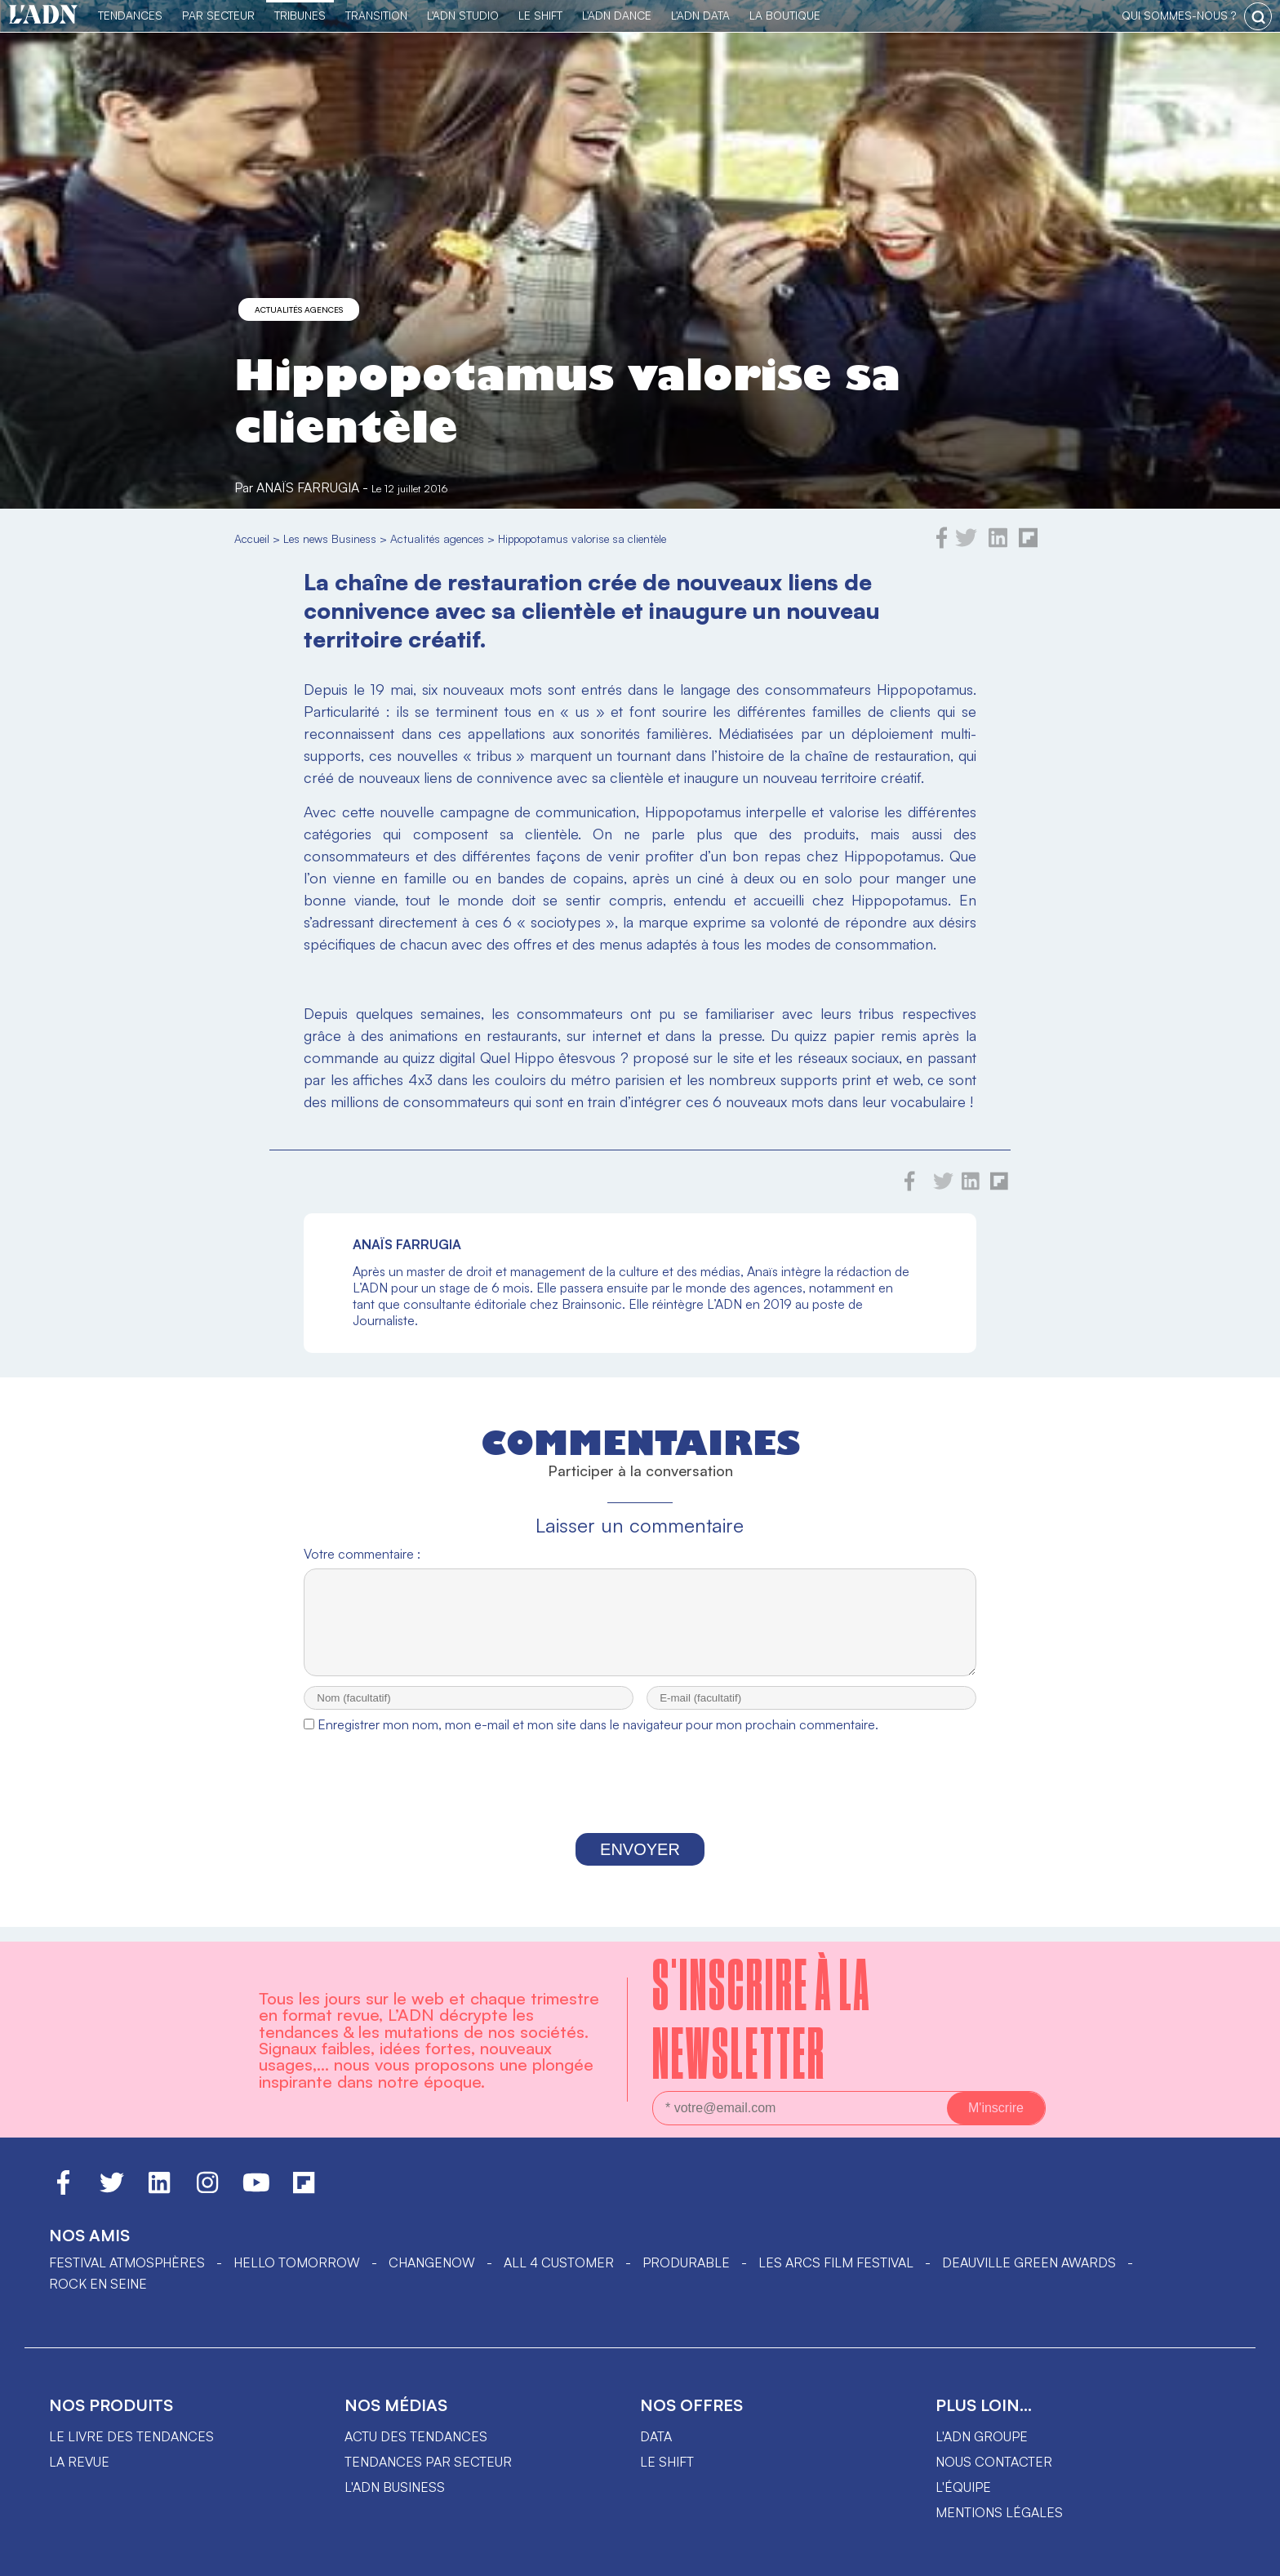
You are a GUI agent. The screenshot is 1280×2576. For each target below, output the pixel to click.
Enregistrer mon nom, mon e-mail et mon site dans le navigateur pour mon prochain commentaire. (598, 1739)
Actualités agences (299, 309)
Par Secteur (218, 15)
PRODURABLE (686, 2262)
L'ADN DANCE (616, 15)
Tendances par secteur (428, 2462)
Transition (376, 15)
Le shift (667, 2462)
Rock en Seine (98, 2284)
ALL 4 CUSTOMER (559, 2262)
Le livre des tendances (131, 2436)
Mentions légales (999, 2512)
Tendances (130, 15)
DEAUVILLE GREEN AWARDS (1029, 2262)
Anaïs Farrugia (307, 487)
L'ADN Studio (463, 15)
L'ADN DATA (700, 15)
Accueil (251, 538)
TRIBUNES (300, 15)
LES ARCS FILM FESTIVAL (835, 2262)
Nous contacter (994, 2462)
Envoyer (640, 1864)
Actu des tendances (415, 2436)
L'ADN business (394, 2487)
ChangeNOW (432, 2262)
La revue (79, 2462)
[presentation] (640, 1802)
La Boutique (784, 15)
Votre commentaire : (362, 1554)
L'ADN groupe (982, 2436)
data (656, 2436)
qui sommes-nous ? (1179, 15)
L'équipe (963, 2487)
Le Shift (540, 15)
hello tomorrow (296, 2262)
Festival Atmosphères (127, 2262)
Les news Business (329, 538)
